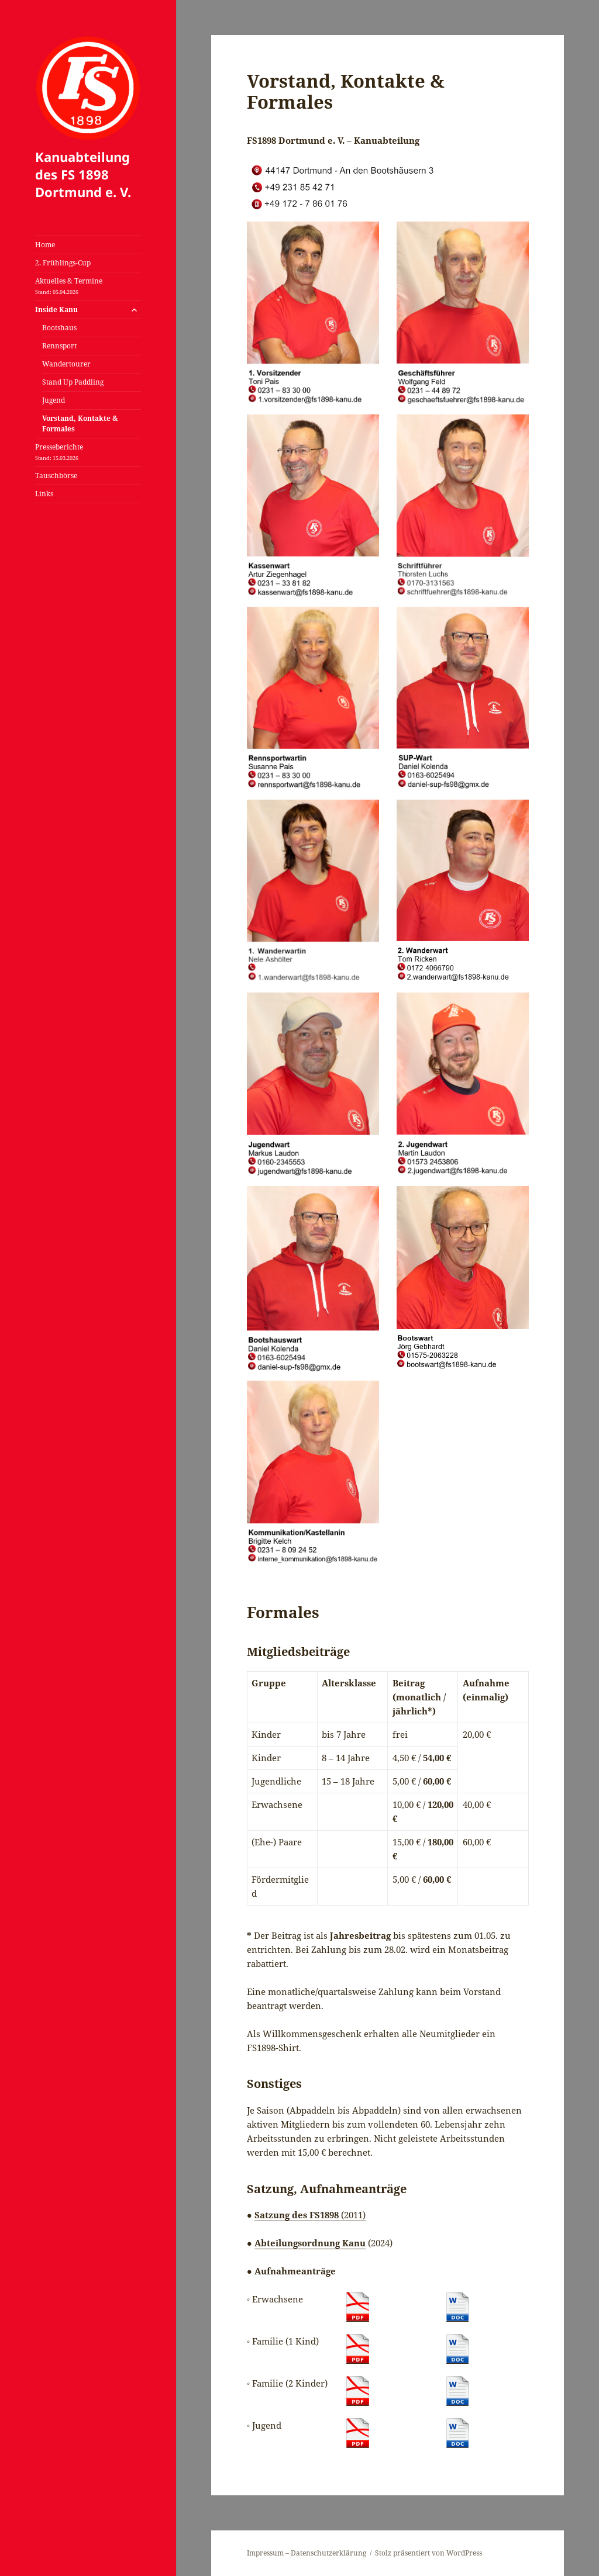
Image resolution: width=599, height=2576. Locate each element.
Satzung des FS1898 (297, 2215)
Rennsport (59, 346)
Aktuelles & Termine (68, 286)
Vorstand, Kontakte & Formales (80, 423)
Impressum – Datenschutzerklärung (306, 2553)
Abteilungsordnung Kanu (310, 2243)
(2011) (353, 2215)
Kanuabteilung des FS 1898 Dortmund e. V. (83, 174)
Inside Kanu (56, 309)
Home (45, 245)
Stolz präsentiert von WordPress (428, 2553)
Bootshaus (59, 328)
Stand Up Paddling (73, 382)
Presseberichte (59, 452)
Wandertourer (66, 364)
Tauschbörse (56, 475)
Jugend (53, 400)
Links (44, 494)
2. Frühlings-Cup (63, 263)
